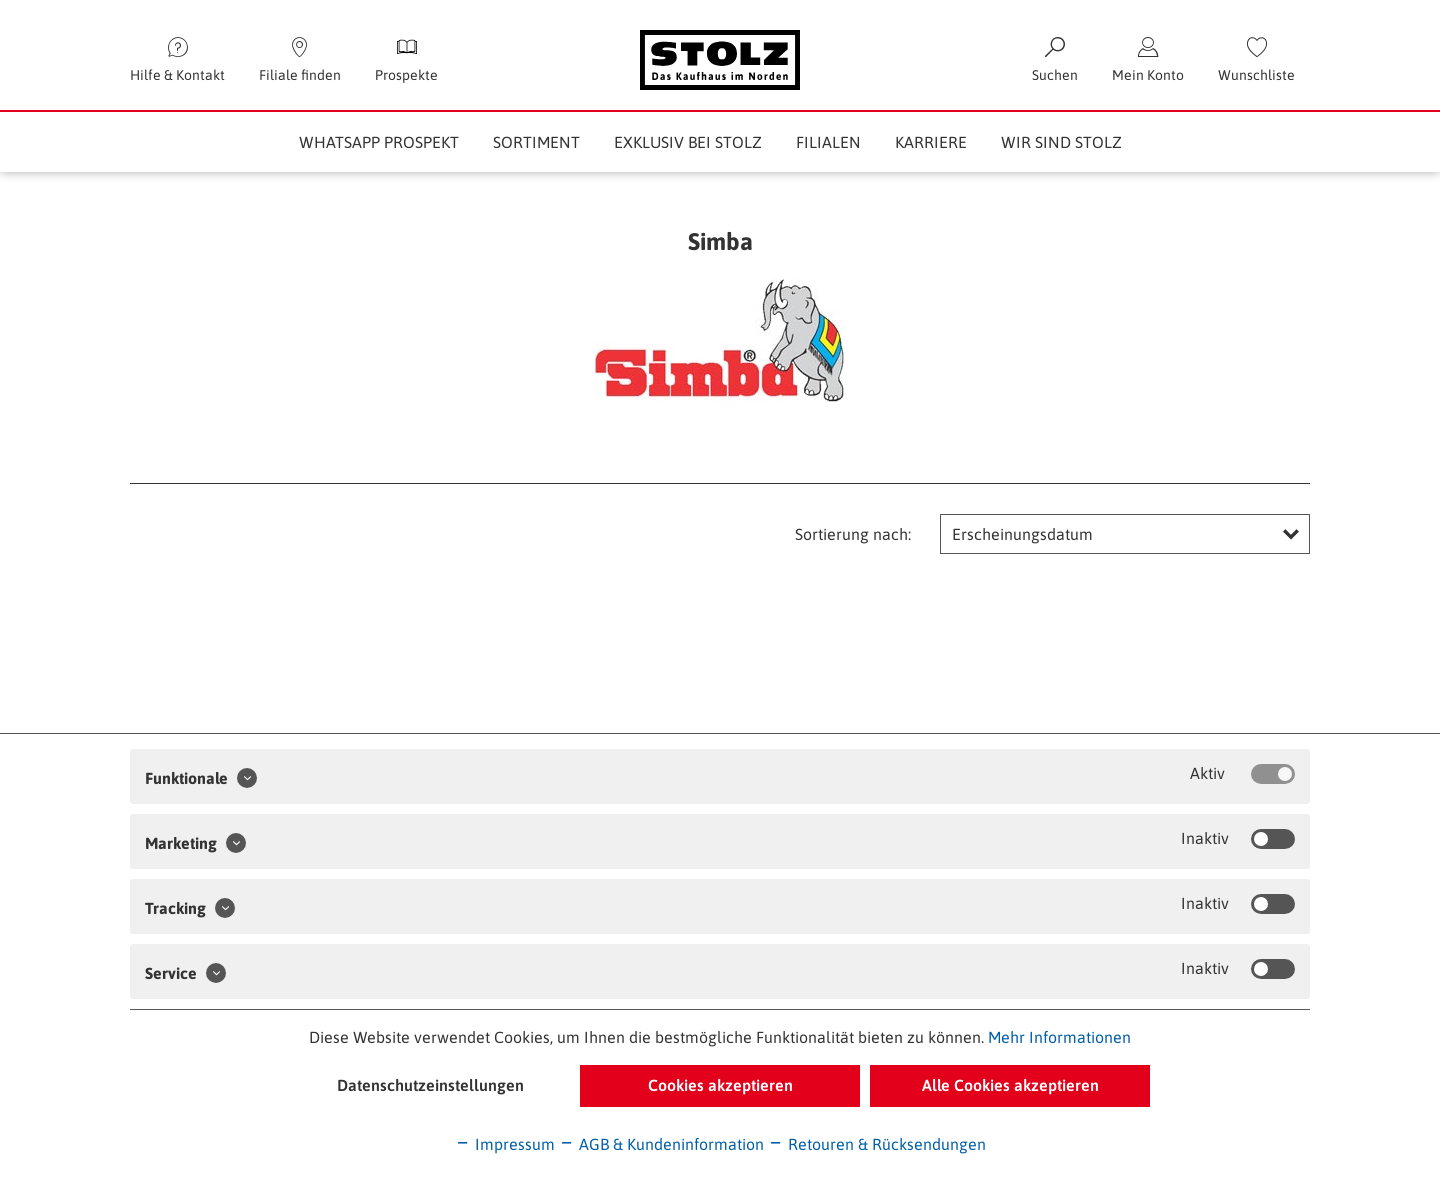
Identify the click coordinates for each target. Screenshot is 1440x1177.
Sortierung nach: (853, 534)
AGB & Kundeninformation (661, 1144)
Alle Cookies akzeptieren (1010, 1085)
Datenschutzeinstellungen (430, 1085)
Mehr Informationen (1059, 1037)
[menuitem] (1256, 60)
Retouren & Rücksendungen (877, 1144)
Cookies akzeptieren (720, 1085)
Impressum (505, 1144)
